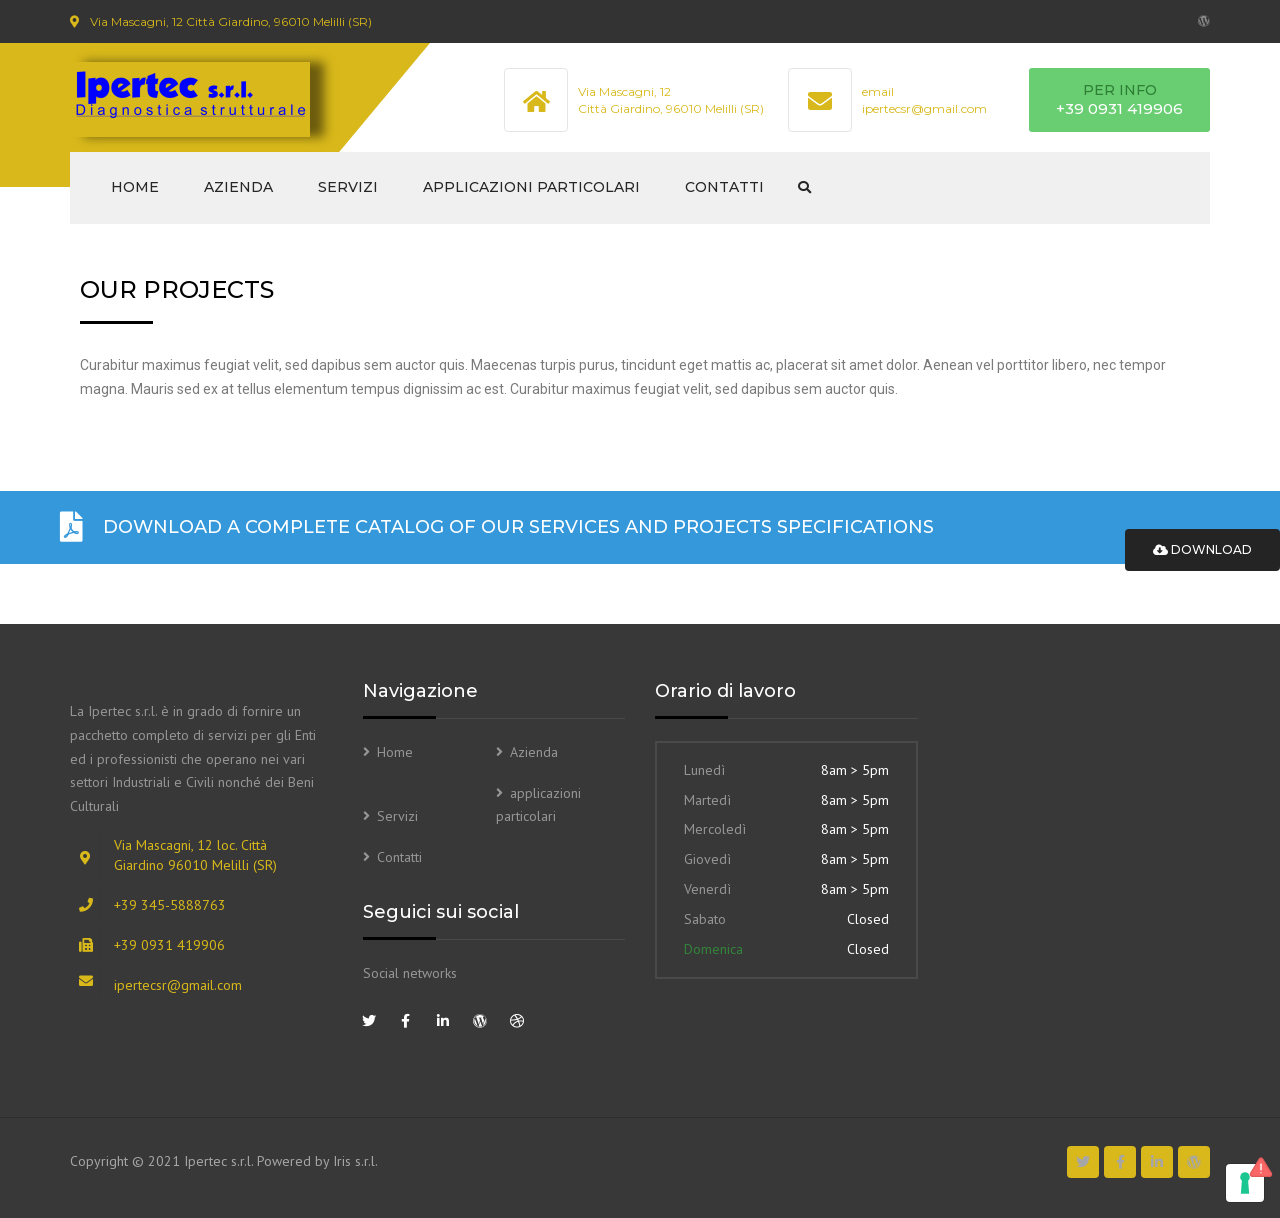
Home (135, 187)
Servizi (348, 187)
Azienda (238, 187)
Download (1202, 549)
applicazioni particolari (531, 187)
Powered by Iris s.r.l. (317, 1161)
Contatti (724, 187)
